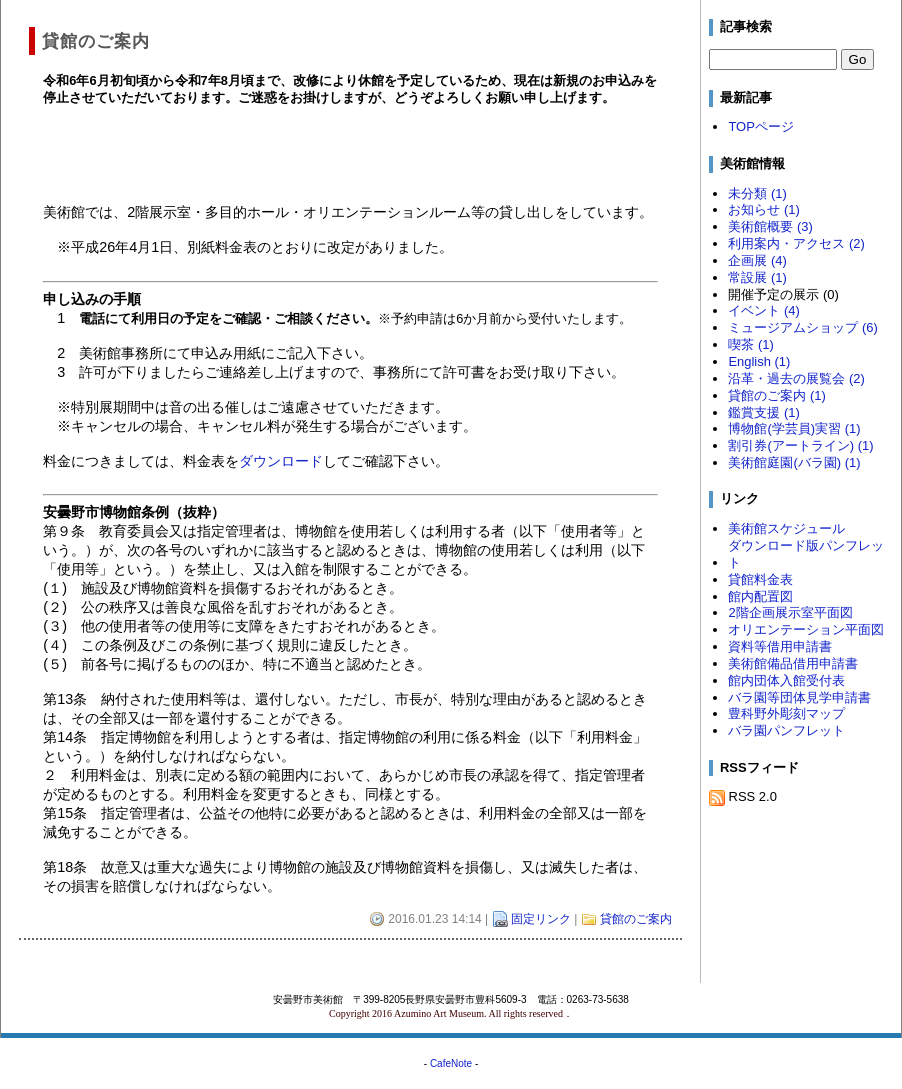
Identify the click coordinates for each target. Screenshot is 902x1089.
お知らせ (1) (763, 209)
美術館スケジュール (786, 528)
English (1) (759, 361)
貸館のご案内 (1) (776, 395)
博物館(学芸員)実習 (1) (794, 428)
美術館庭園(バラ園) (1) (794, 462)
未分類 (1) (757, 193)
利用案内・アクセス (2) (796, 243)
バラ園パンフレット (786, 730)
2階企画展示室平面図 (790, 612)
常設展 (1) (757, 277)
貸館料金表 (760, 579)
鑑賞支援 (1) (763, 412)
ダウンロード (281, 461)
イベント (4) (763, 310)
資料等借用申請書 (780, 646)
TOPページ (760, 126)
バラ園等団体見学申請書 (799, 697)
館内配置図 (760, 596)
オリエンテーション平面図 (806, 629)
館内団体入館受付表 (786, 680)
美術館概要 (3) (770, 226)
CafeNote (451, 1063)
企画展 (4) (757, 260)
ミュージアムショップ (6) (802, 327)
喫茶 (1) (750, 344)
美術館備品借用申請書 (793, 663)
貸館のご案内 (636, 919)
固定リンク (541, 919)
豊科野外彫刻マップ (786, 713)
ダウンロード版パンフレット (806, 554)
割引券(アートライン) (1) (800, 445)
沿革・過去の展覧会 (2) (796, 378)
